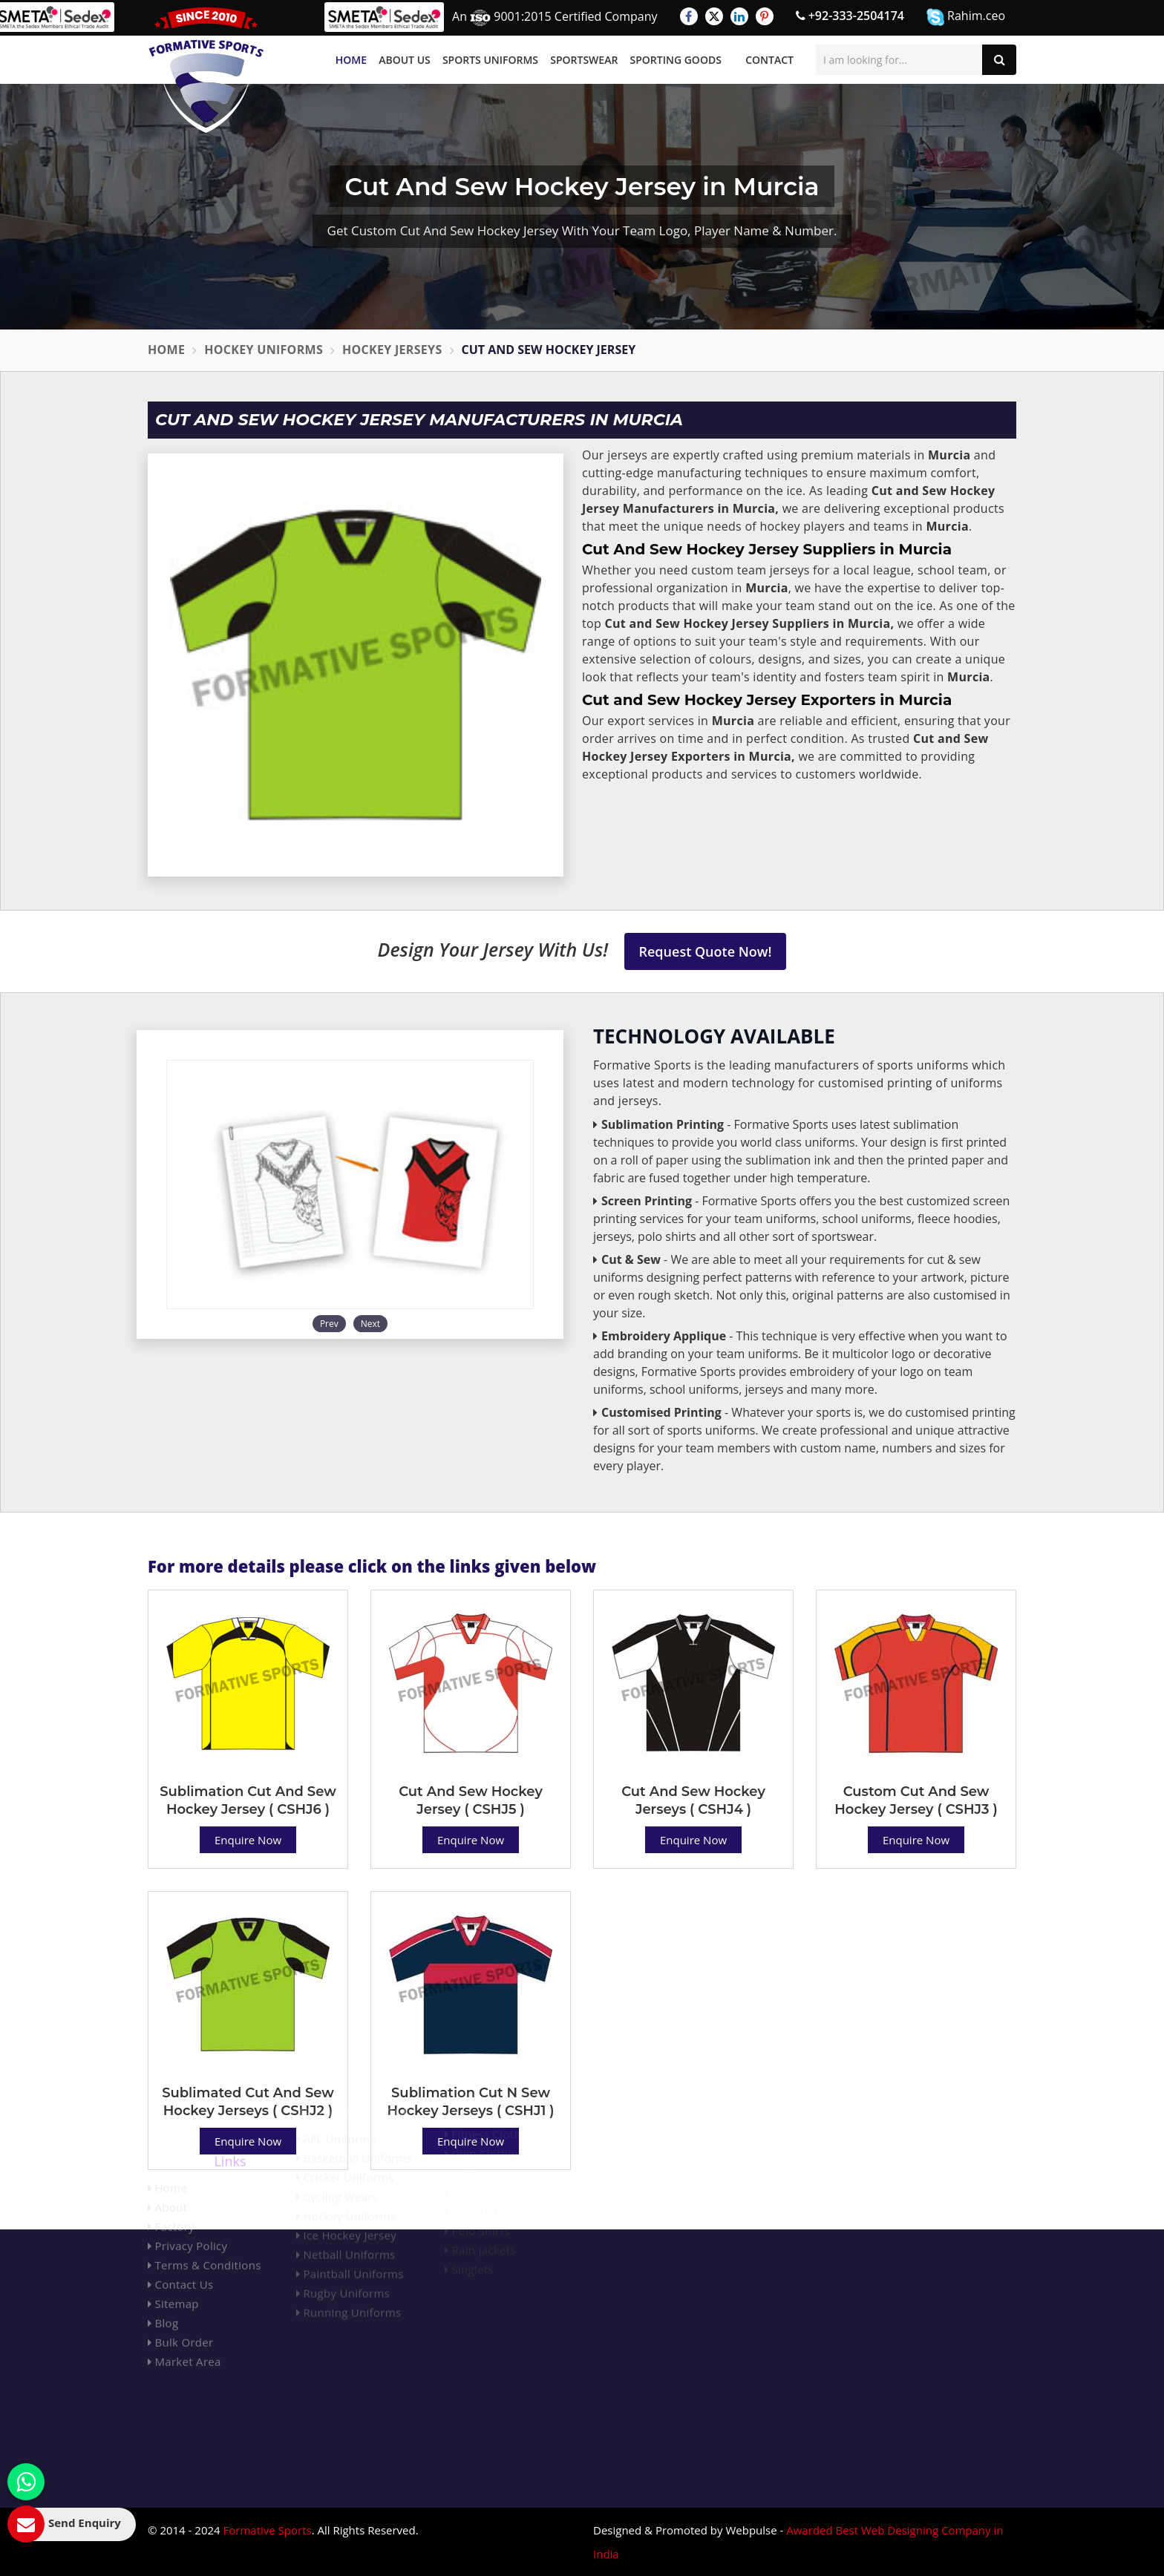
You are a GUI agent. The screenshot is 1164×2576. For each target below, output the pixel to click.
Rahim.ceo (965, 16)
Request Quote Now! (705, 951)
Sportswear (584, 60)
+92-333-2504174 (850, 15)
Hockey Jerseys (392, 349)
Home (351, 60)
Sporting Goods (676, 60)
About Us (405, 60)
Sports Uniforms (490, 60)
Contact (769, 60)
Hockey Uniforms (263, 349)
